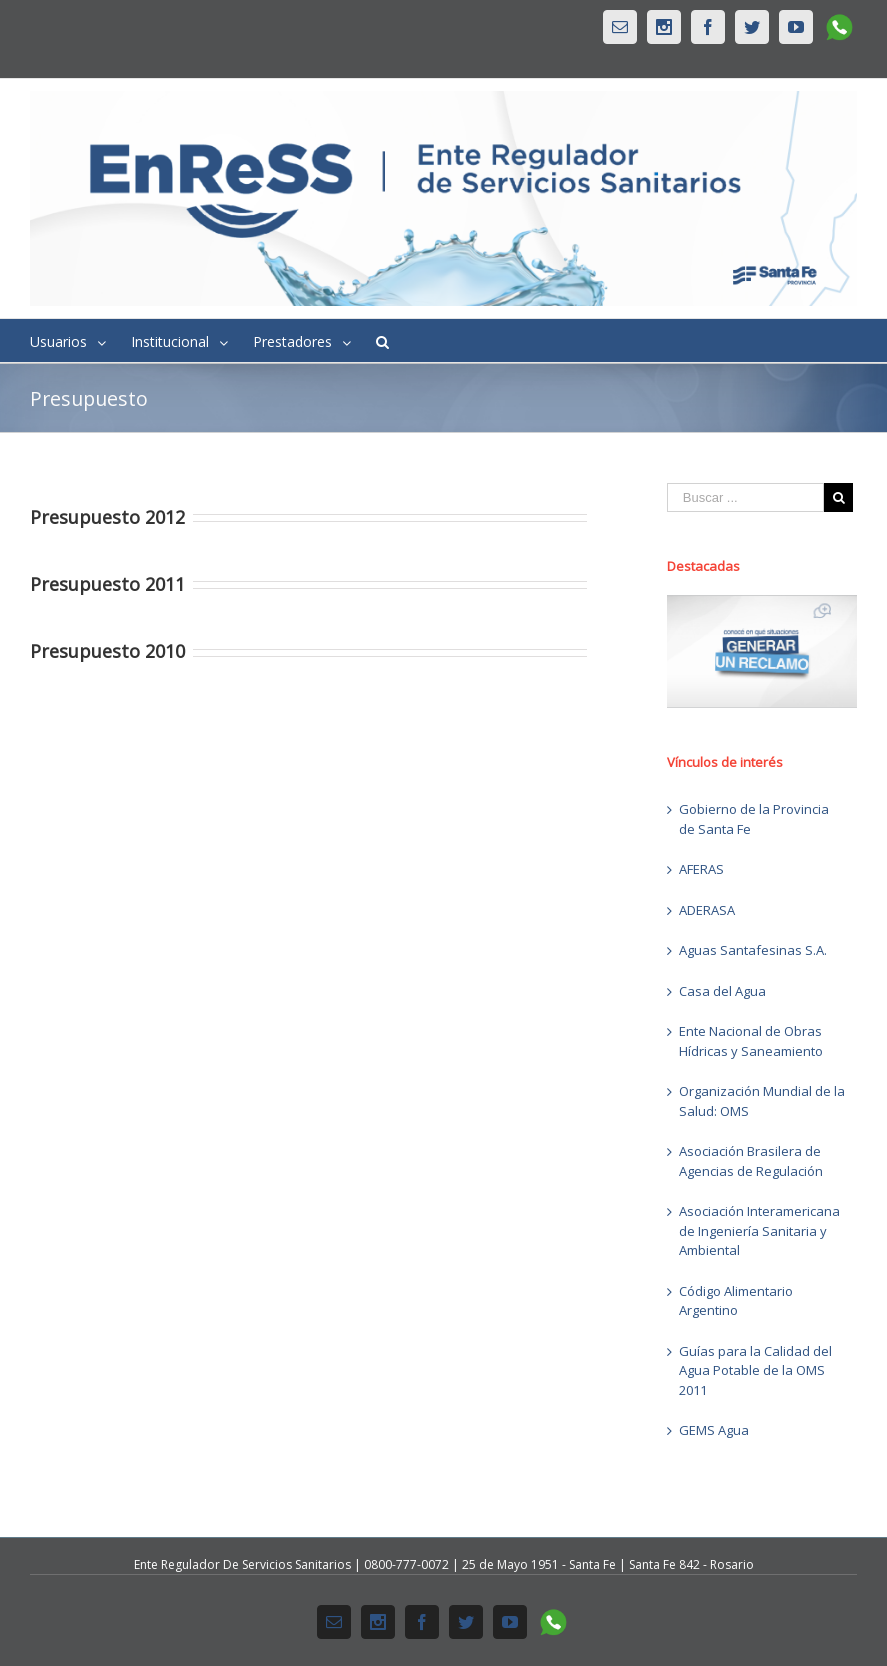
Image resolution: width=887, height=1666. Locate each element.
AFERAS (701, 869)
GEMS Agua (714, 1430)
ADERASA (707, 910)
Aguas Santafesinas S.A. (753, 950)
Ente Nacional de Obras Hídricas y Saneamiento (751, 1041)
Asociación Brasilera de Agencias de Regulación (751, 1161)
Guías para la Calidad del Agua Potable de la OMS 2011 (755, 1370)
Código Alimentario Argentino (736, 1301)
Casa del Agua (722, 991)
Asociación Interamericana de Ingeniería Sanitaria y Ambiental (759, 1230)
